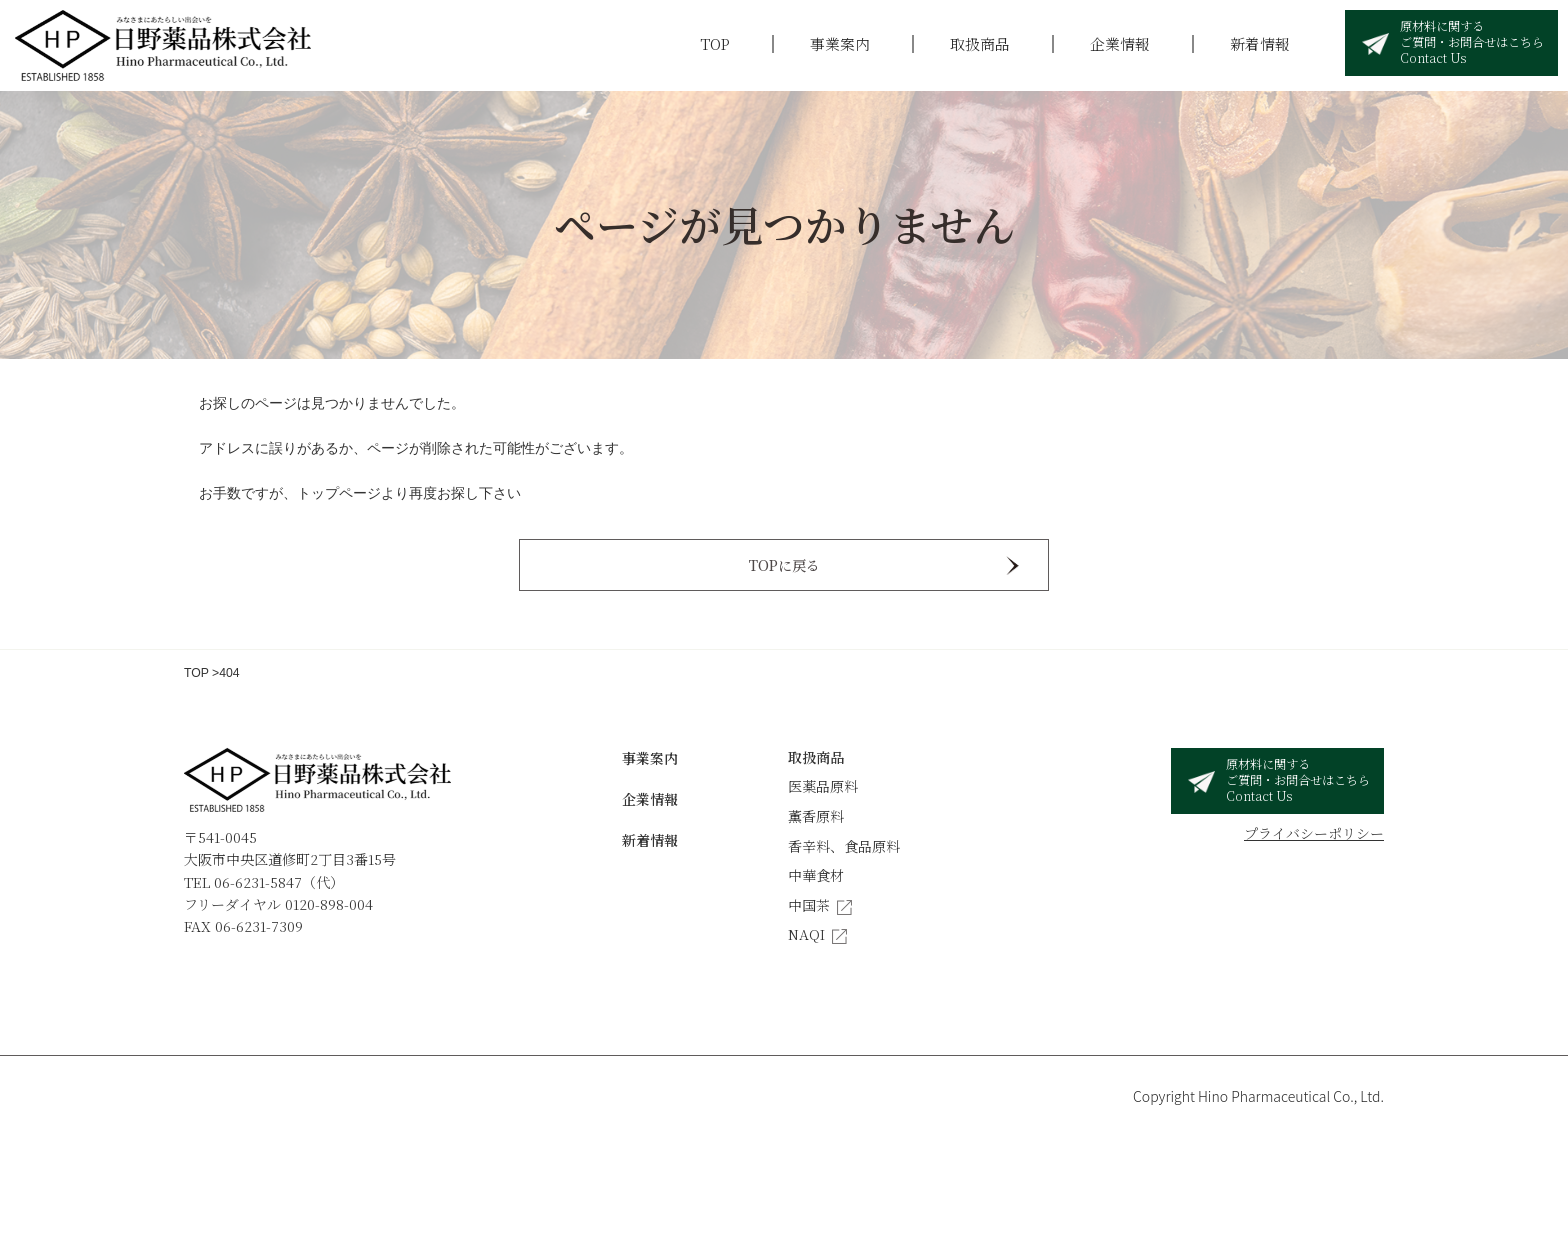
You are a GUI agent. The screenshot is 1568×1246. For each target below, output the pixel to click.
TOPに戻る (784, 565)
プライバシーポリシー (1314, 833)
